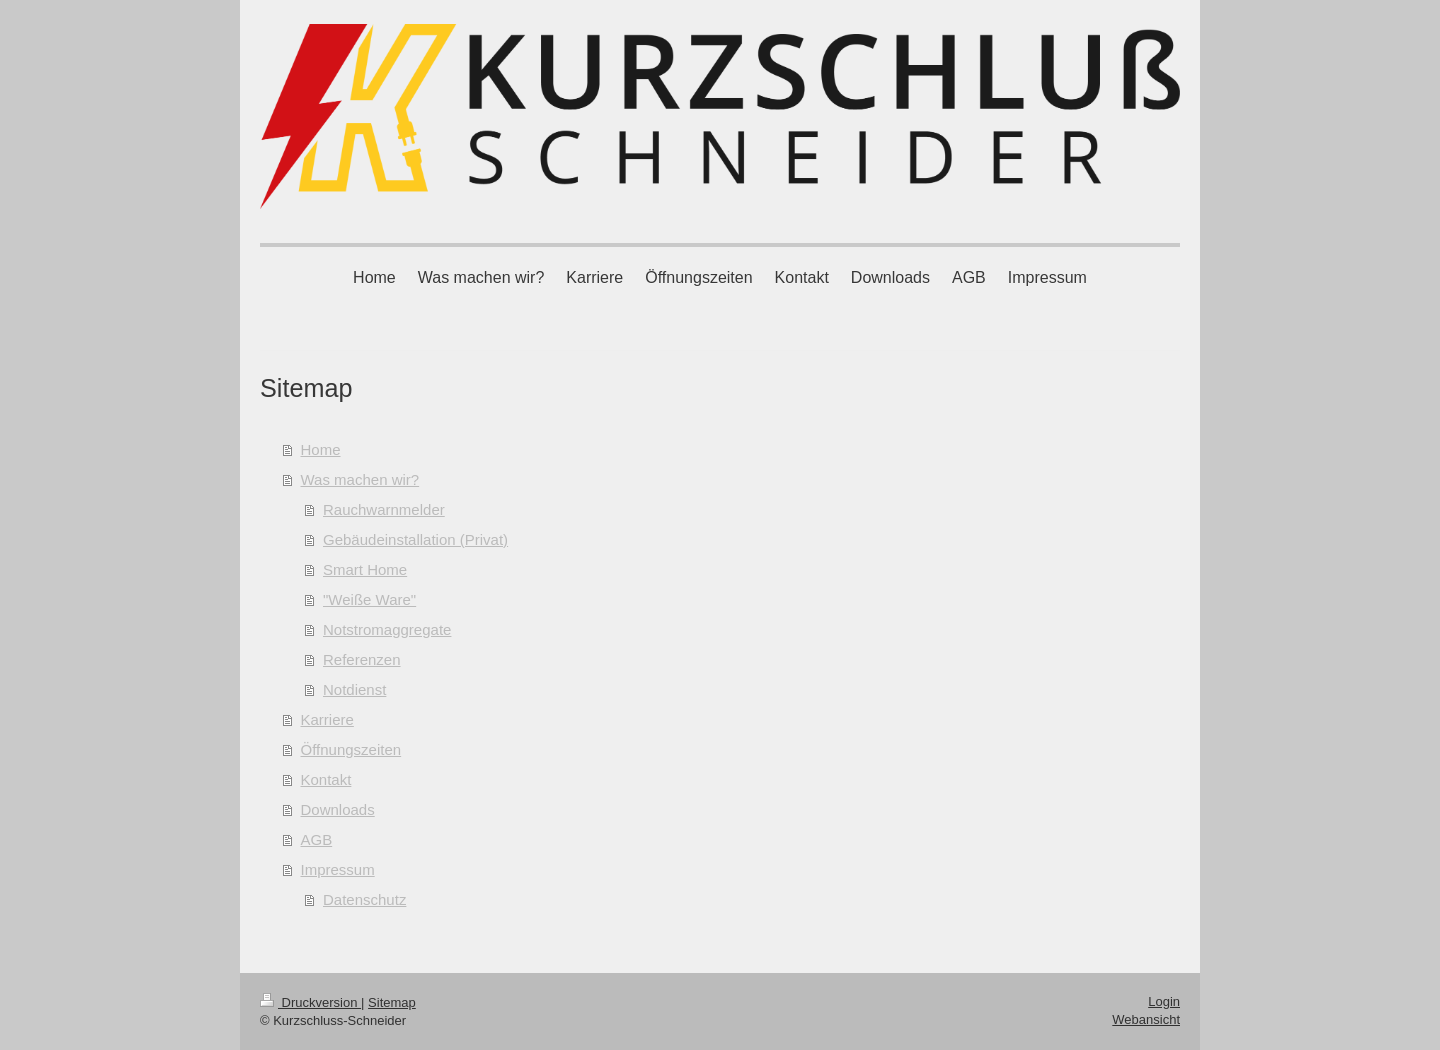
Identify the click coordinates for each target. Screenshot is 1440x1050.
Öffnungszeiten (351, 749)
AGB (317, 839)
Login (1164, 1001)
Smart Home (365, 569)
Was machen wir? (360, 479)
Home (321, 449)
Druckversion (310, 1002)
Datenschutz (364, 899)
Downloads (338, 809)
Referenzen (362, 659)
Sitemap (392, 1002)
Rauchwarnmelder (384, 509)
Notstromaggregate (387, 629)
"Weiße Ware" (369, 599)
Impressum (338, 869)
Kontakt (326, 779)
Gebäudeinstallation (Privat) (415, 539)
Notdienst (354, 689)
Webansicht (1146, 1019)
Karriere (327, 719)
